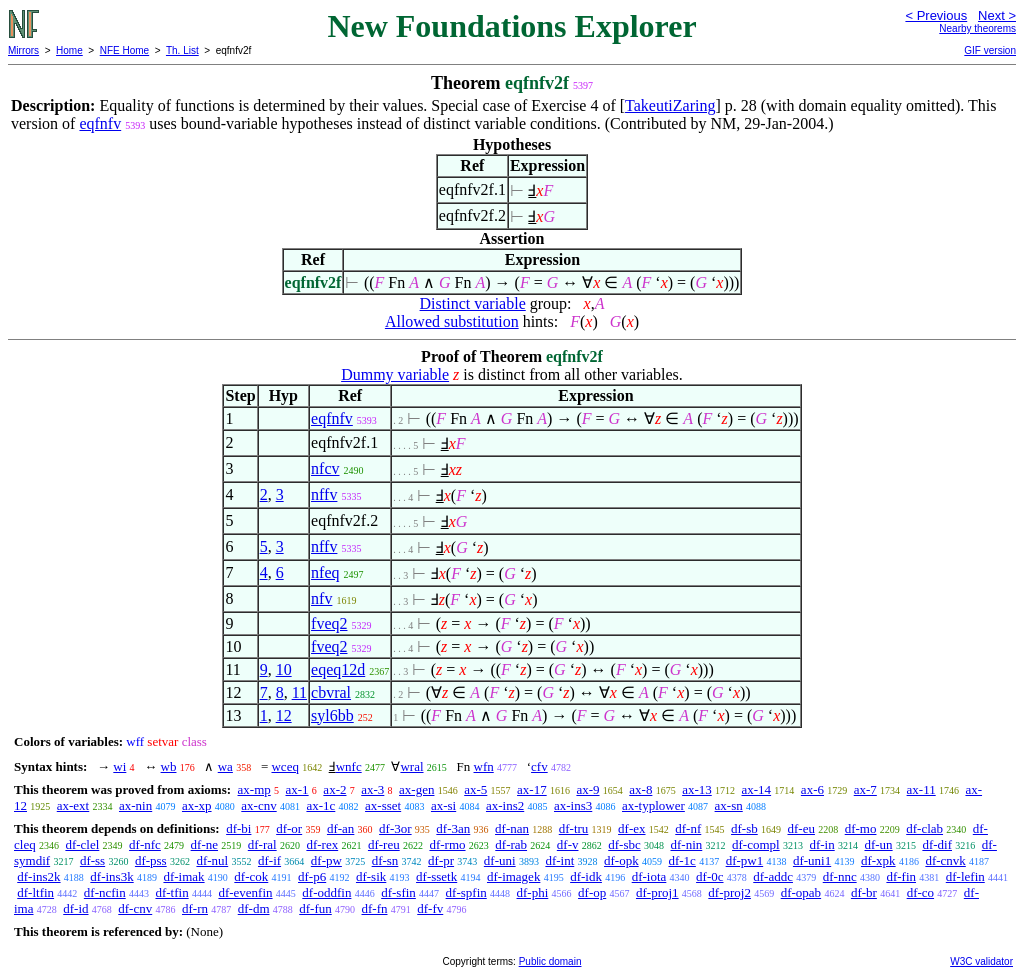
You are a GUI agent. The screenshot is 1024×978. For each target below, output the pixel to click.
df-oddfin (326, 892)
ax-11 (921, 789)
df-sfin (398, 892)
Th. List (182, 50)
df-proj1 (657, 892)
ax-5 (475, 789)
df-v (568, 844)
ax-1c (320, 805)
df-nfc (145, 844)
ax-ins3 (573, 805)
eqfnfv (100, 123)
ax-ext (73, 805)
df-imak (183, 876)
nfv (321, 598)
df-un (878, 844)
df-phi (533, 892)
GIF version (990, 50)
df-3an (453, 828)
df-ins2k (38, 876)
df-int (559, 860)
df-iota (649, 876)
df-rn (195, 908)
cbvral (331, 692)
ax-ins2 (505, 805)
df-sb (744, 828)
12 (284, 715)
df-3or (395, 828)
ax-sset (383, 805)
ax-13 (697, 789)
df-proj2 (729, 892)
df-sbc (624, 844)
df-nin (686, 844)
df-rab (511, 844)
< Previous (936, 15)
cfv (539, 766)
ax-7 (865, 789)
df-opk (621, 860)
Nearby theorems (977, 28)
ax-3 (372, 789)
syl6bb (332, 715)
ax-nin (135, 805)
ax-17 (532, 789)
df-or (289, 828)
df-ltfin (35, 892)
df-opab (801, 892)
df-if (269, 860)
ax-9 (587, 789)
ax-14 (757, 789)
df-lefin (965, 876)
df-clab (924, 828)
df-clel (82, 844)
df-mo (861, 828)
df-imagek (513, 876)
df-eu (801, 828)
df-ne (204, 844)
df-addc (773, 876)
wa (225, 766)
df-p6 (312, 876)
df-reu (384, 844)
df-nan (512, 828)
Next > (997, 15)
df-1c (681, 860)
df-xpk (878, 860)
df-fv (430, 908)
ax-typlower (653, 805)
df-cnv (135, 908)
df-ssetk (436, 876)
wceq (284, 766)
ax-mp (254, 789)
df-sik (371, 876)
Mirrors (23, 50)
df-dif (937, 844)
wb (169, 766)
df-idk (586, 876)
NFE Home (124, 50)
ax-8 (640, 789)
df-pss (151, 860)
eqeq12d (338, 669)
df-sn (385, 860)
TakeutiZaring (670, 105)
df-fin (901, 876)
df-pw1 (745, 860)
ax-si (443, 805)
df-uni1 (812, 860)
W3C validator (981, 961)
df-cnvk (945, 860)
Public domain (550, 961)
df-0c (709, 876)
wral (411, 766)
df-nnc (840, 876)
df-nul (212, 860)
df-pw (326, 860)
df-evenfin (245, 892)
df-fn (375, 908)
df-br (864, 892)
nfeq (325, 572)
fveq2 (329, 623)
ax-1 (297, 789)
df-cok (251, 876)
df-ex (631, 828)
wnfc (349, 766)
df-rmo (447, 844)
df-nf (688, 828)
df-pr (441, 860)
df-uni (500, 860)
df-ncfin (105, 892)
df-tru (574, 828)
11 (299, 692)
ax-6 (812, 789)
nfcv (325, 468)
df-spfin (466, 892)
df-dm (254, 908)
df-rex (322, 844)
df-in (821, 844)
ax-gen (416, 789)
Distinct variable (473, 303)
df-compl (756, 844)
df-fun (315, 908)
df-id (75, 908)
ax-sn (729, 805)
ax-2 (334, 789)
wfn (484, 766)
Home (69, 50)
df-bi (238, 828)
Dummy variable (395, 374)
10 (284, 669)
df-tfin (171, 892)
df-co (920, 892)
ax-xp (197, 805)
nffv (324, 494)
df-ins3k (111, 876)
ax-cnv (258, 805)
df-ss (92, 860)
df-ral (262, 844)
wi (119, 766)
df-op (592, 892)
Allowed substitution (452, 321)
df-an (340, 828)
